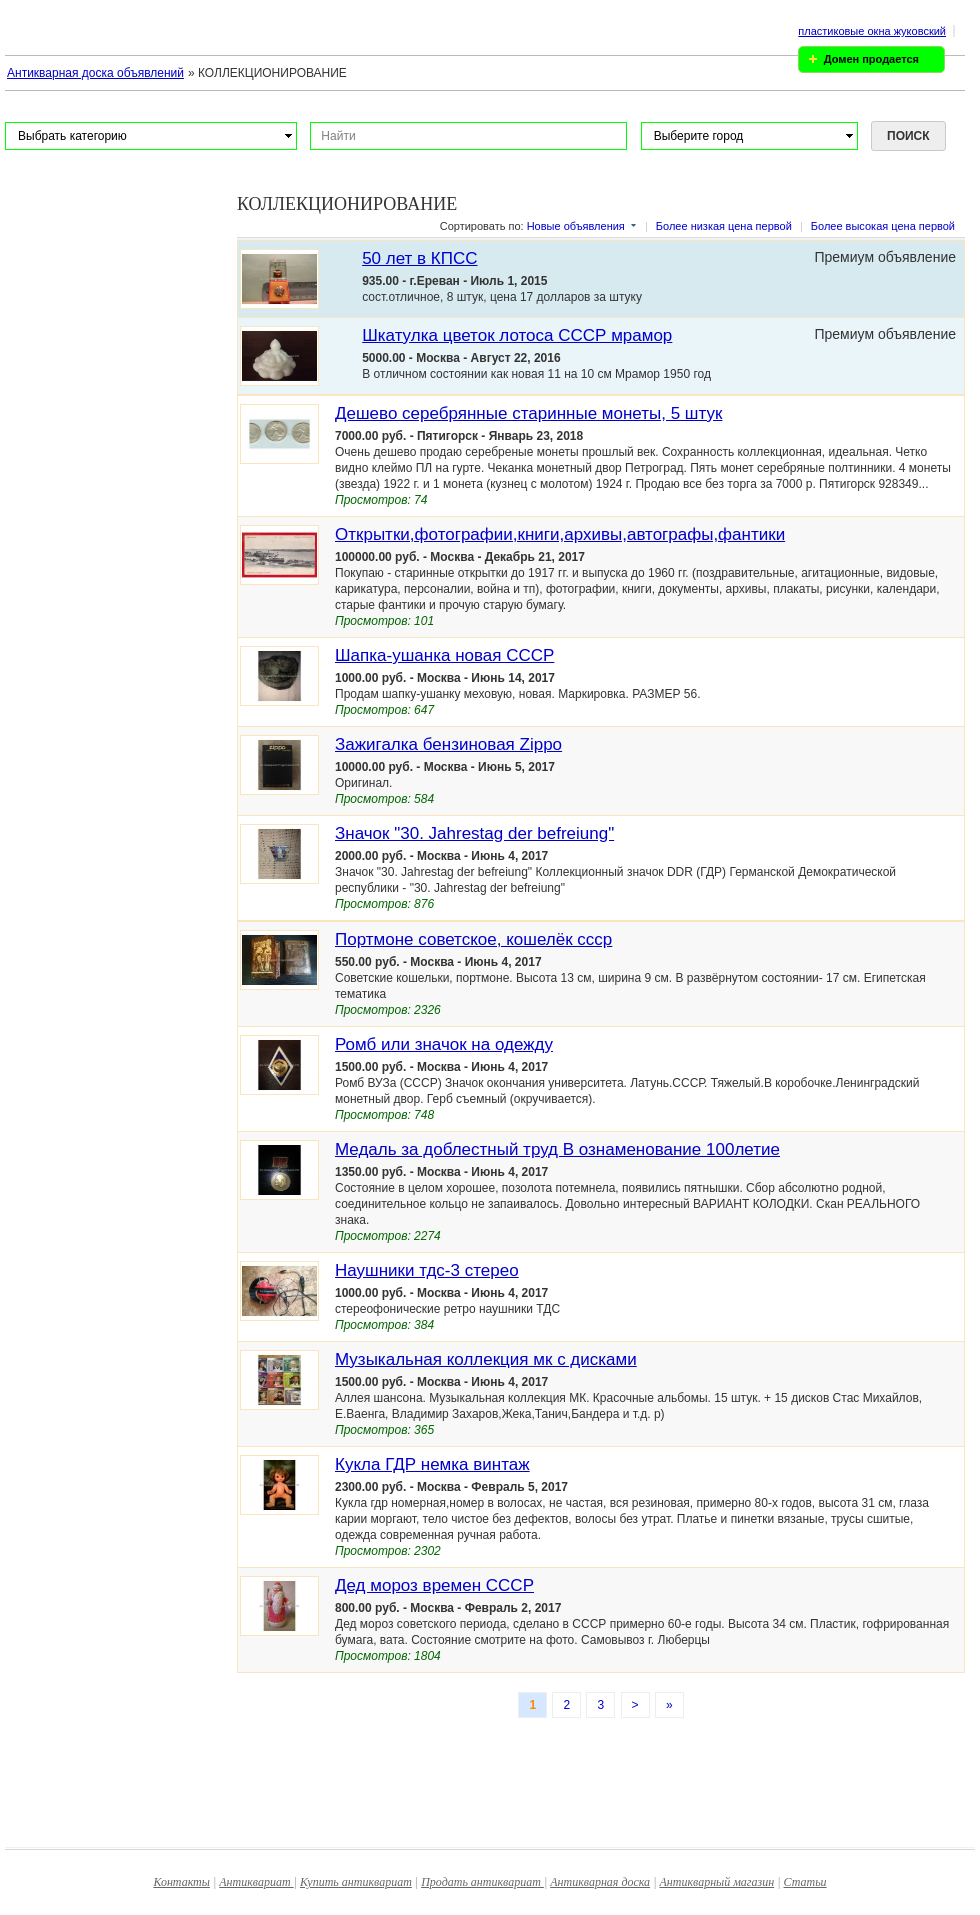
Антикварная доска (600, 1882)
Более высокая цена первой (883, 226)
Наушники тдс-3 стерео (427, 1270)
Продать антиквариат (482, 1882)
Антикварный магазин (716, 1882)
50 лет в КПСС (419, 258)
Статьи (805, 1882)
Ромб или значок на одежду (444, 1044)
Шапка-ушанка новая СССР (444, 655)
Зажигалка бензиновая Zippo (448, 744)
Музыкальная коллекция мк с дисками (486, 1359)
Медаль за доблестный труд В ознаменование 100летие (557, 1149)
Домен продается (871, 59)
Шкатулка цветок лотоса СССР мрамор (517, 335)
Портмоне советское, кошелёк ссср (473, 939)
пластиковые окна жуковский (872, 31)
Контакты (181, 1882)
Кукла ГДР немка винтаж (432, 1464)
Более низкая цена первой (724, 226)
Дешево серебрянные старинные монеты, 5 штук (528, 413)
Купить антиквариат (356, 1882)
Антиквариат (256, 1882)
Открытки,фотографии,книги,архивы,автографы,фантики (560, 534)
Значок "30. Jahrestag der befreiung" (474, 833)
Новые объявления (576, 226)
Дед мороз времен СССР (434, 1585)
